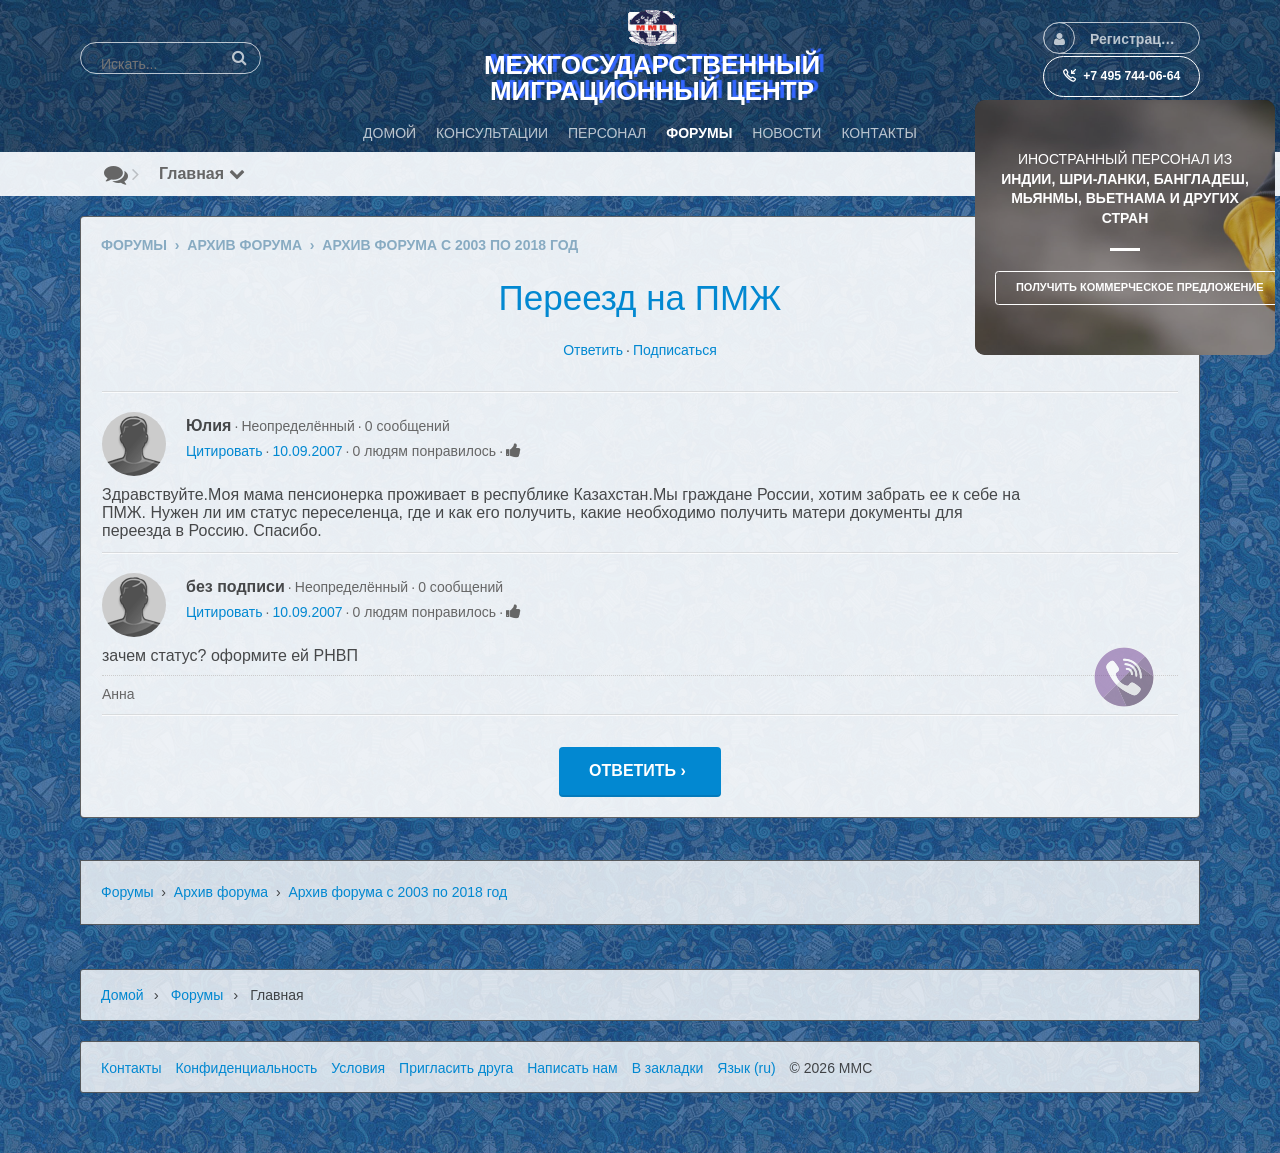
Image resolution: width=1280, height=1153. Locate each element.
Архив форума (221, 892)
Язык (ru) (746, 1068)
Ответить (593, 350)
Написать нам (572, 1068)
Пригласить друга (456, 1068)
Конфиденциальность (246, 1068)
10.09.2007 (307, 451)
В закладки (668, 1068)
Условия (358, 1068)
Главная (202, 173)
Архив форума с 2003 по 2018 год (397, 892)
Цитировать (224, 451)
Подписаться (675, 350)
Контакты (131, 1068)
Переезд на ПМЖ (640, 297)
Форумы (127, 892)
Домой (122, 995)
